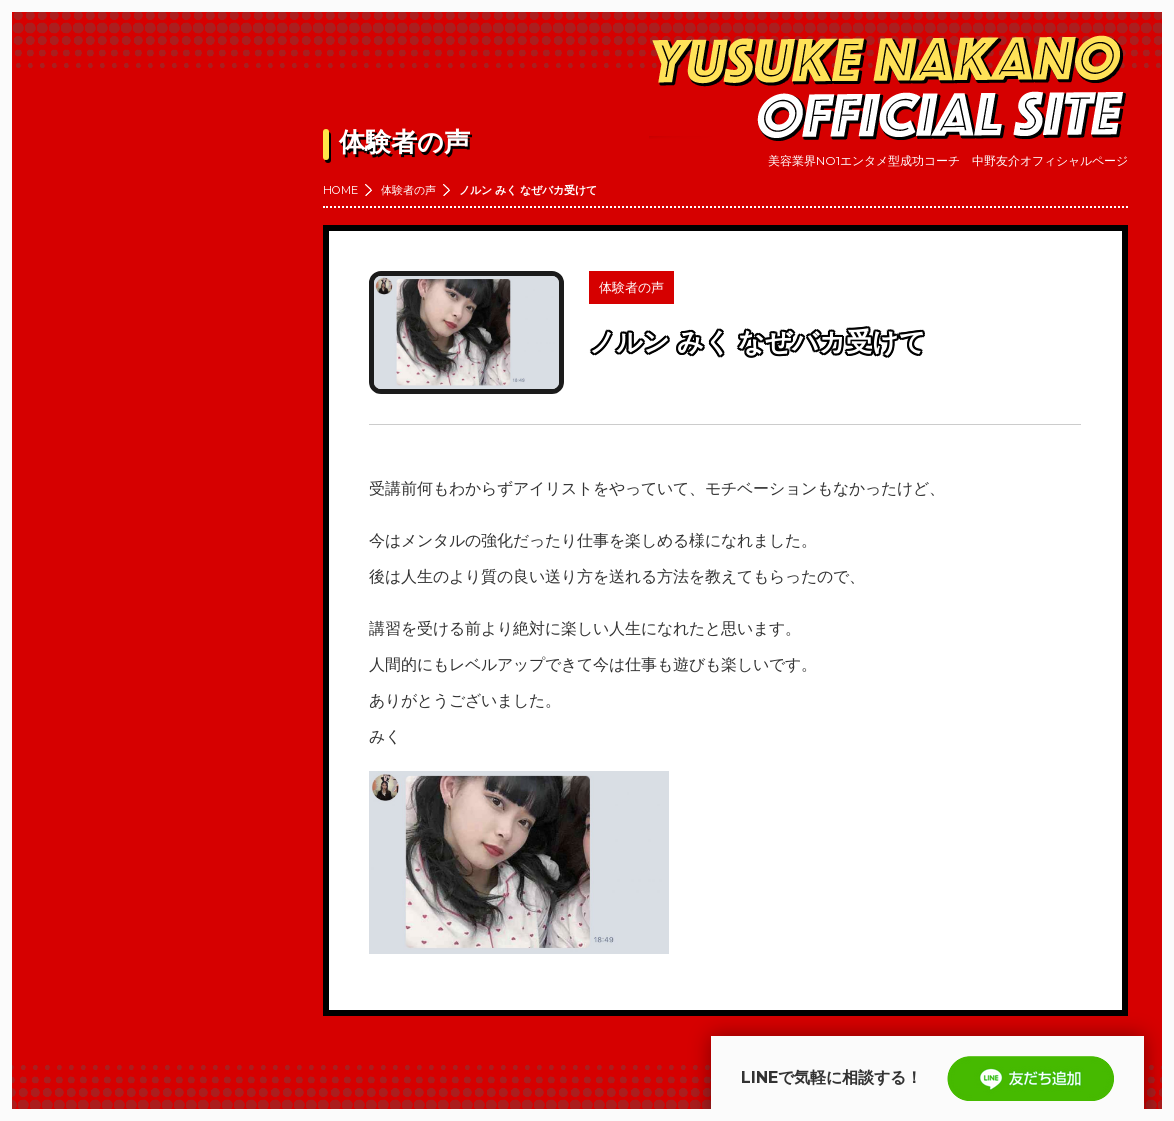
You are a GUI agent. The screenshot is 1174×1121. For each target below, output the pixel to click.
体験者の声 (408, 190)
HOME (340, 190)
